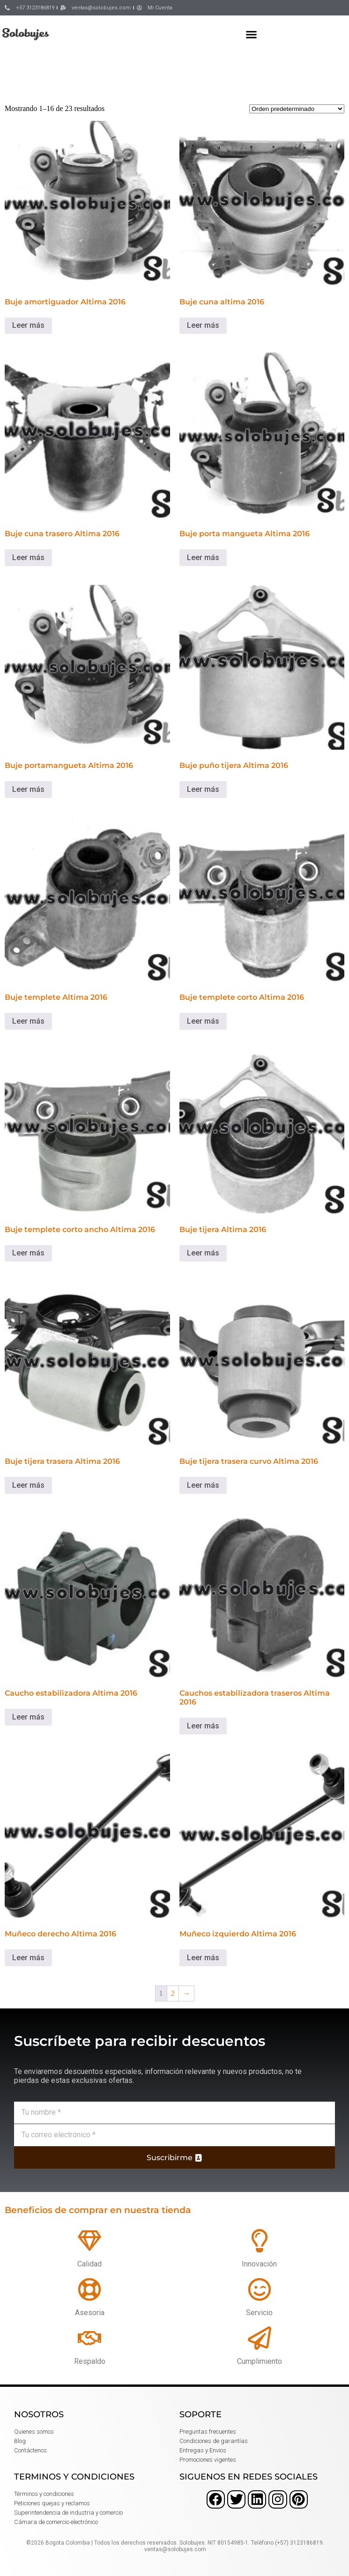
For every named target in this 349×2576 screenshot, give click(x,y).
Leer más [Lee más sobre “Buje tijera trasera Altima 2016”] (28, 1485)
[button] (251, 34)
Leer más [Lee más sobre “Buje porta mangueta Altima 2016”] (203, 557)
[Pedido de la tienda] (296, 108)
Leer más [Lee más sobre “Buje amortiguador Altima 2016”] (28, 325)
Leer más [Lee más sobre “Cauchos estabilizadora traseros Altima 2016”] (203, 1725)
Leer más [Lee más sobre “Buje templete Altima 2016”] (28, 1021)
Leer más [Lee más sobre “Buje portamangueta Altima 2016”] (28, 789)
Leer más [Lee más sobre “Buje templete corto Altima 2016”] (203, 1021)
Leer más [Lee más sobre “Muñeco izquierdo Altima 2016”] (203, 1957)
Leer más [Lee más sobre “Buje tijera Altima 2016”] (203, 1252)
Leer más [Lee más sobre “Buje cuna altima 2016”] (203, 325)
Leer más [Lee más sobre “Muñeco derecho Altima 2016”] (28, 1957)
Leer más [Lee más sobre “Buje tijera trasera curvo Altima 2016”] (203, 1485)
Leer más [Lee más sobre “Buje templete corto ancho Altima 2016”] (28, 1252)
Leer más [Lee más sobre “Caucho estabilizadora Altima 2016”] (28, 1716)
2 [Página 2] (173, 1993)
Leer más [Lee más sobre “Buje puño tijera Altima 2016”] (203, 789)
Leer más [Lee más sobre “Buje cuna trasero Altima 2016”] (28, 557)
